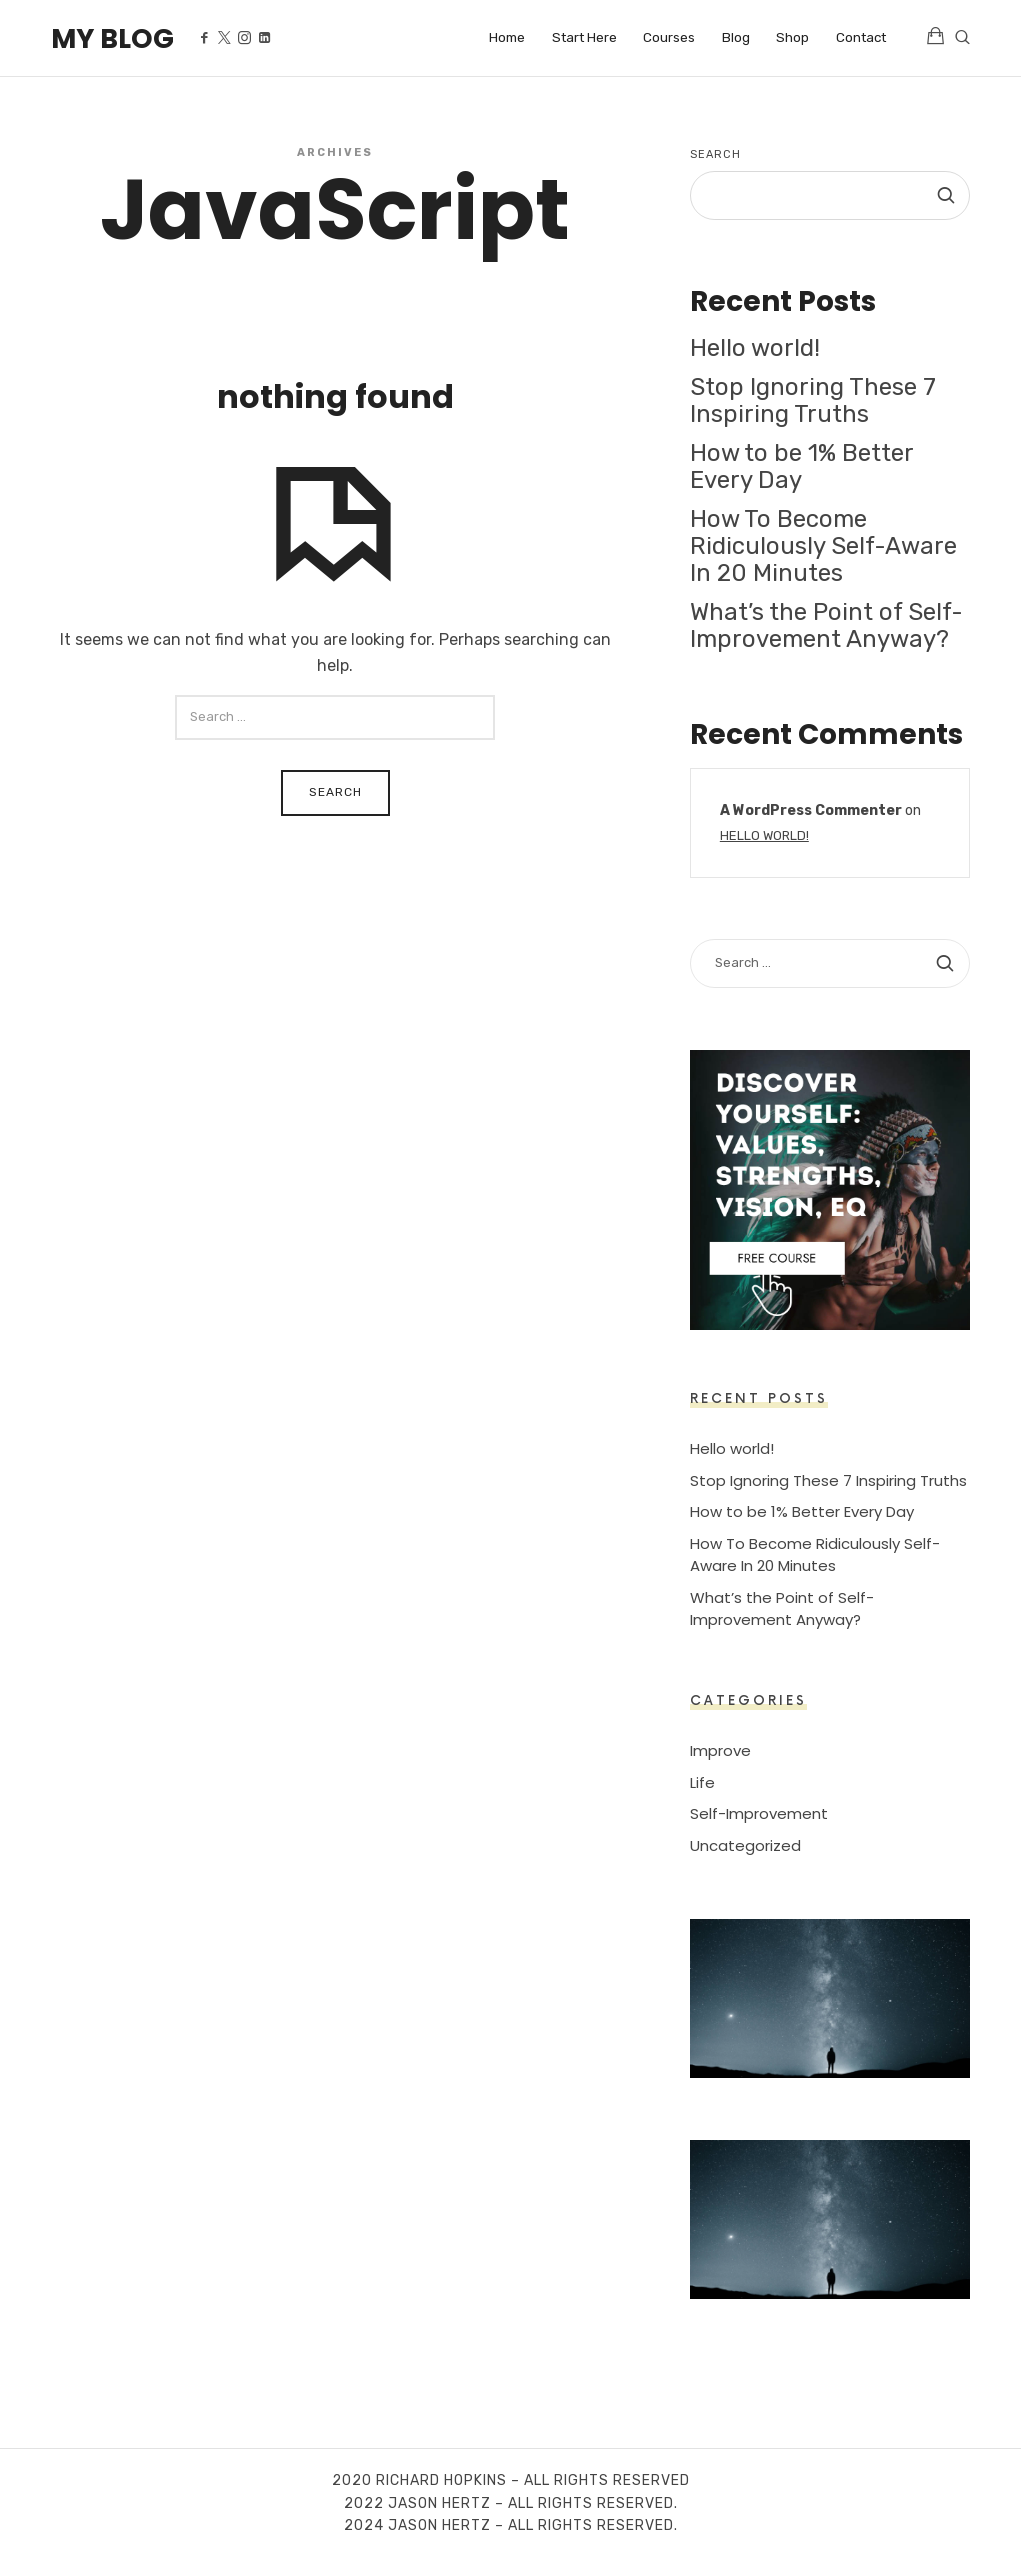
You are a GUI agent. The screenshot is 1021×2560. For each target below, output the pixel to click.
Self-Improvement (759, 1813)
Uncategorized (745, 1844)
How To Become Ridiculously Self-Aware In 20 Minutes (823, 546)
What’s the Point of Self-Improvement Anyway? (826, 625)
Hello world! (755, 348)
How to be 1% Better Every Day (801, 466)
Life (702, 1781)
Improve (720, 1750)
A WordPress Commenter (811, 809)
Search (715, 154)
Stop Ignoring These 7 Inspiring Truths (813, 400)
